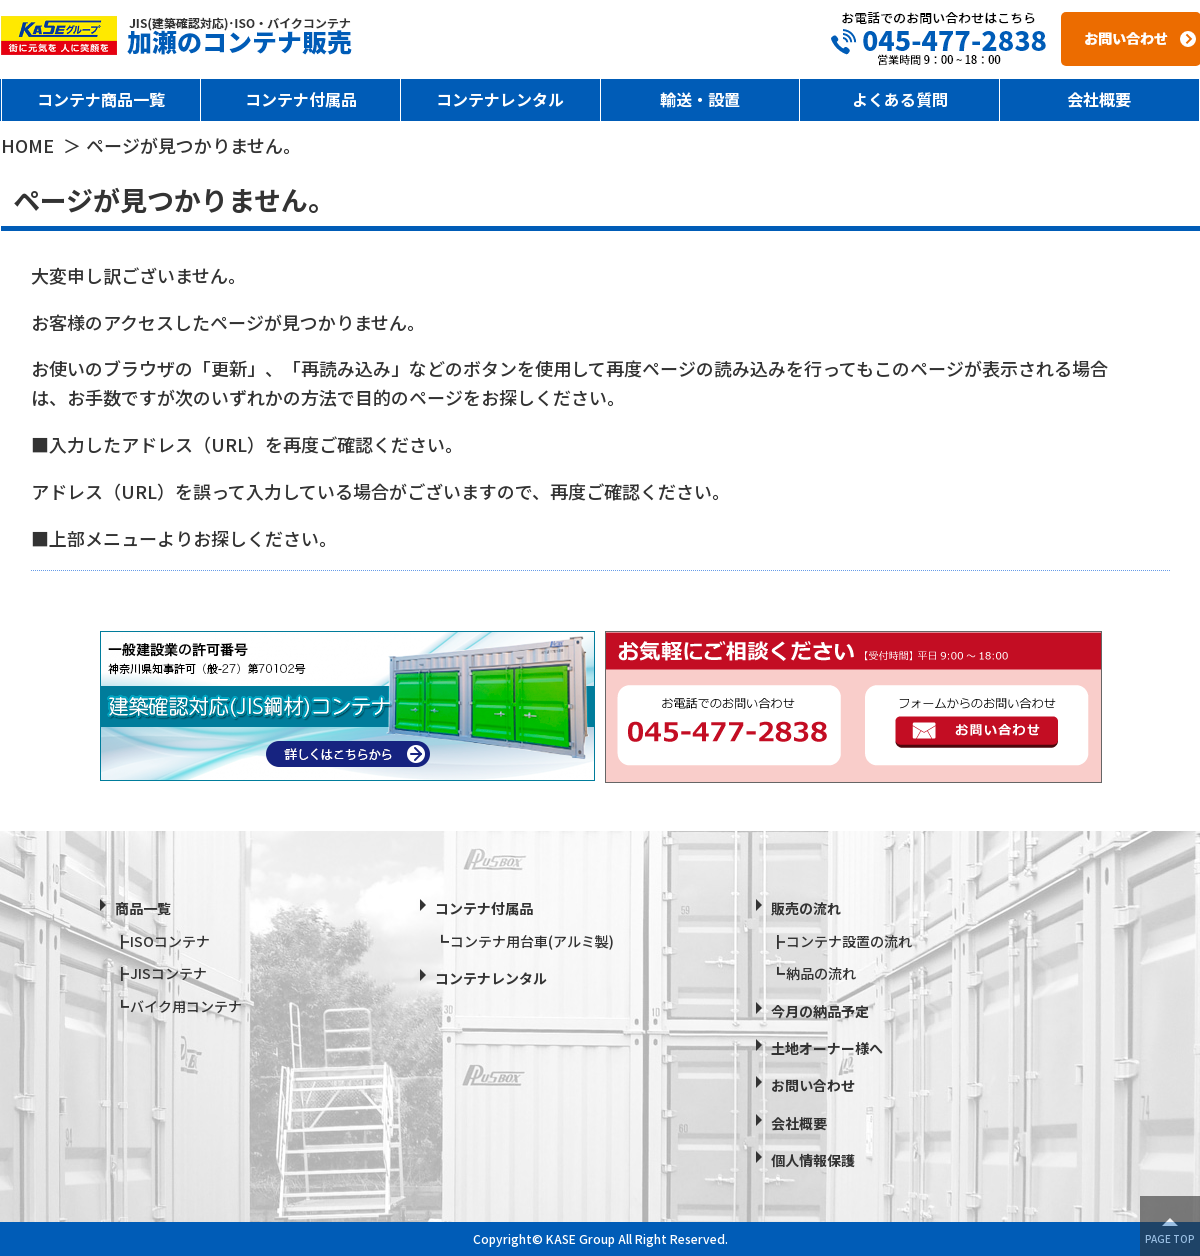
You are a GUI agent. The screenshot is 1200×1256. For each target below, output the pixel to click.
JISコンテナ (168, 973)
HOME (27, 145)
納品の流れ (821, 973)
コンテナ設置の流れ (849, 941)
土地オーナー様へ (827, 1048)
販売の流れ (806, 908)
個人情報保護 (813, 1160)
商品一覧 (143, 908)
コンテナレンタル (500, 99)
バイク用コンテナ (186, 1006)
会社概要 (1099, 99)
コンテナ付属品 (301, 99)
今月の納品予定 (820, 1011)
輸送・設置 (700, 99)
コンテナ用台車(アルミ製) (532, 941)
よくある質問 (900, 99)
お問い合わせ (813, 1085)
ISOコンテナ (170, 941)
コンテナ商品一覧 (101, 99)
